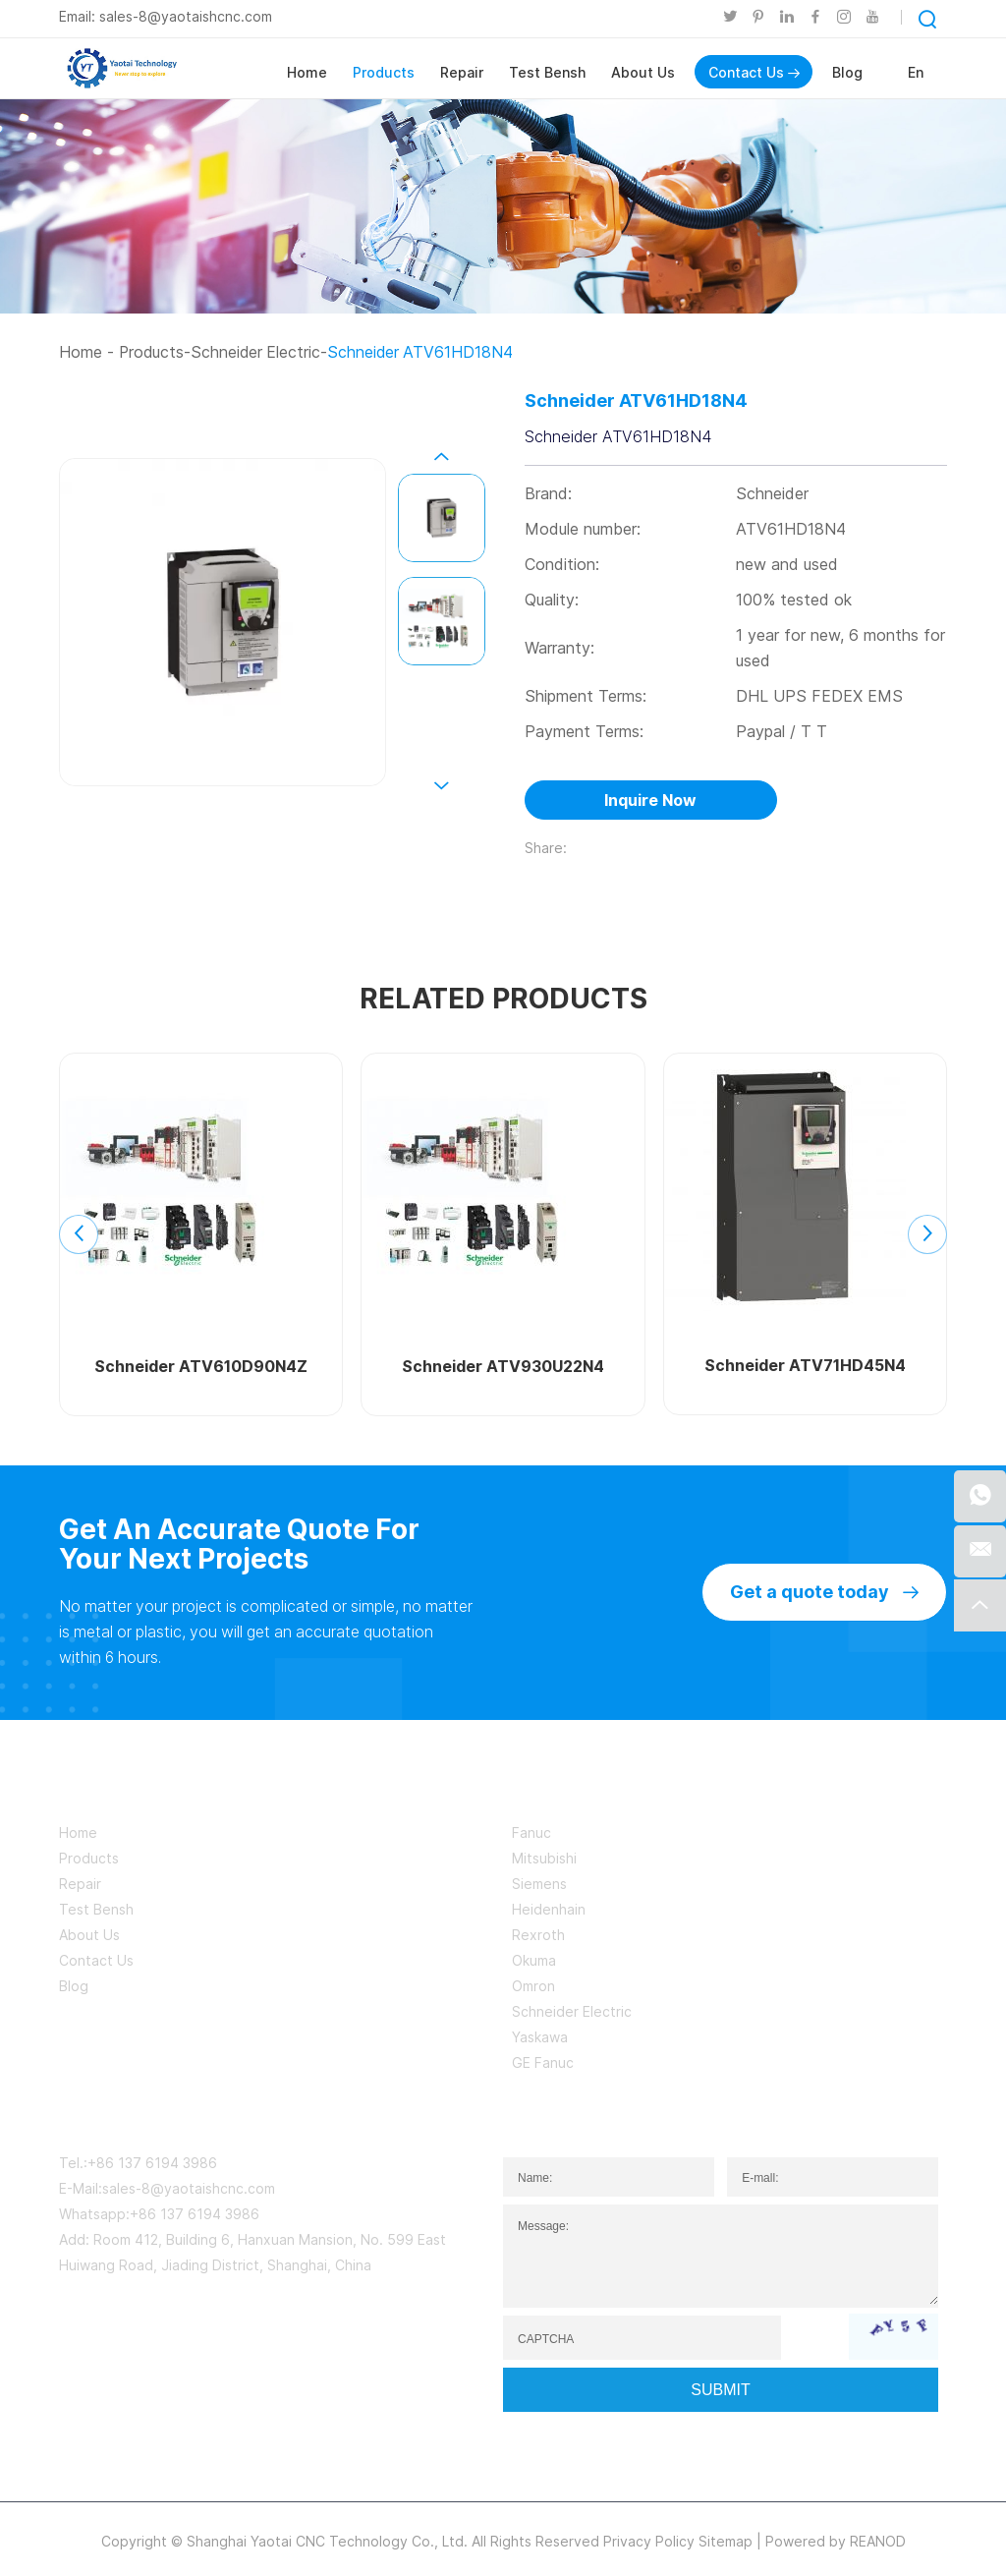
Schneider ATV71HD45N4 (805, 1366)
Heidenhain (549, 1909)
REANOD (878, 2541)
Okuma (534, 1960)
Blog (847, 72)
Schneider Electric (258, 352)
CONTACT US (124, 2115)
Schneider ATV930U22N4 (503, 1367)
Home (307, 72)
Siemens (539, 1883)
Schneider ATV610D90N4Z (200, 1367)
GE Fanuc (543, 2062)
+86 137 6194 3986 (194, 2213)
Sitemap (726, 2541)
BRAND (546, 1788)
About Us (643, 72)
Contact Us (754, 72)
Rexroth (538, 1934)
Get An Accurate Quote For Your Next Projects (242, 1544)
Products (384, 72)
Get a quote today (824, 1591)
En (915, 72)
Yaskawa (540, 2037)
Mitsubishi (544, 1858)
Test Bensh (547, 72)
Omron (533, 1985)
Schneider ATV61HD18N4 (425, 352)
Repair (461, 72)
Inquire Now (650, 801)
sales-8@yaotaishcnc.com (185, 16)
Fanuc (531, 1832)
